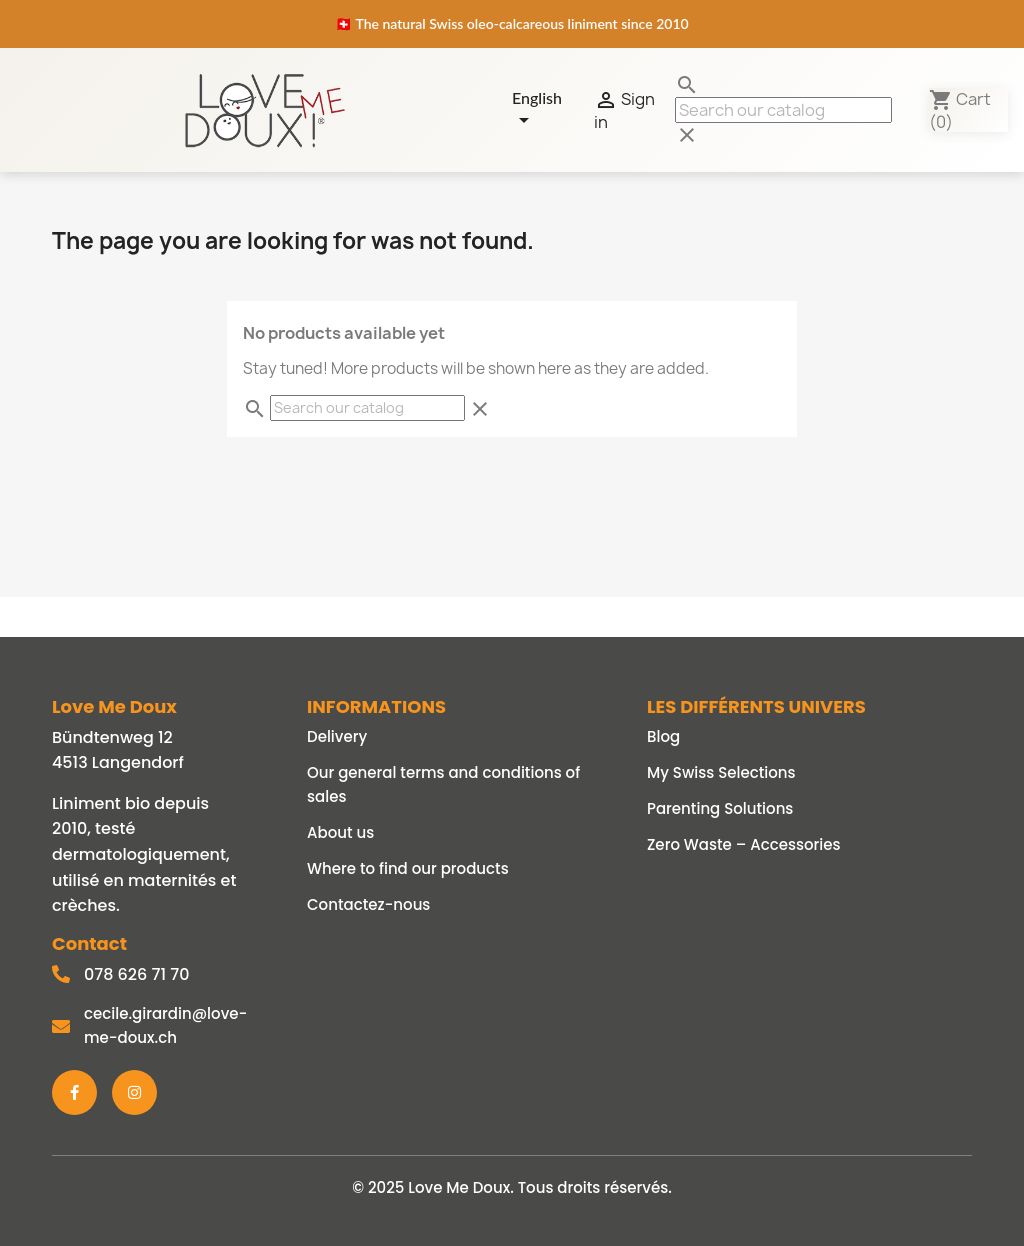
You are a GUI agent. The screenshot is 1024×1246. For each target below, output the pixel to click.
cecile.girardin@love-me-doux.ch (165, 1025)
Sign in (624, 110)
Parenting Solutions (720, 808)
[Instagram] (134, 1092)
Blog (663, 736)
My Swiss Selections (721, 772)
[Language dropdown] (547, 110)
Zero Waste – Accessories (744, 844)
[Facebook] (74, 1092)
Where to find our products (408, 868)
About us (340, 832)
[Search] (783, 110)
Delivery (337, 736)
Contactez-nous (368, 904)
